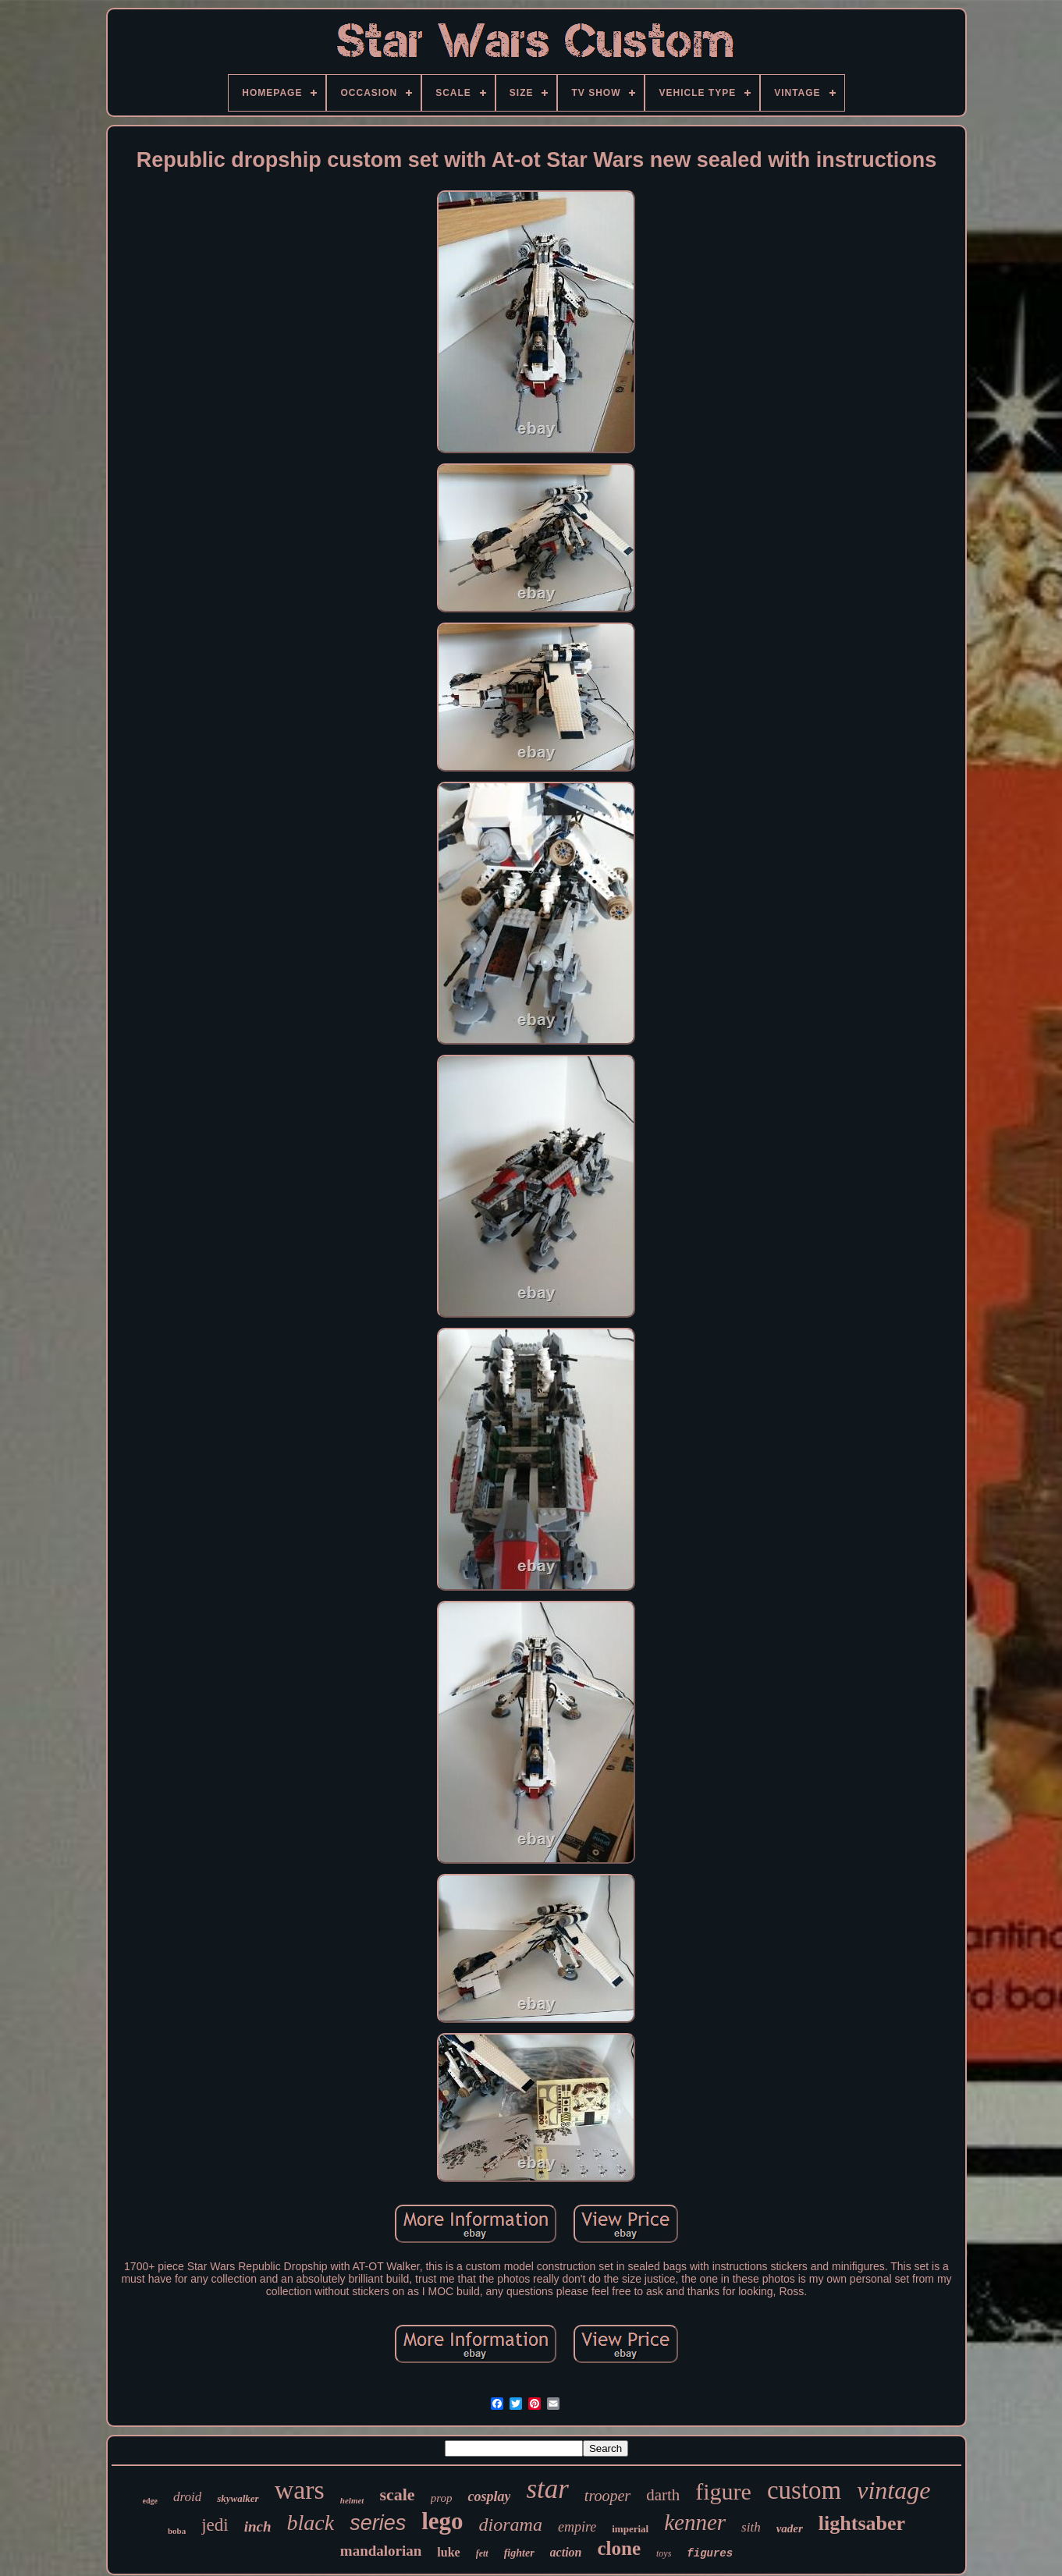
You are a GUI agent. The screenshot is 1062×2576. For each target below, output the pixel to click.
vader (789, 2528)
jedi (215, 2525)
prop (442, 2498)
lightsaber (862, 2523)
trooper (607, 2495)
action (566, 2552)
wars (300, 2489)
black (311, 2522)
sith (751, 2527)
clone (619, 2548)
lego (442, 2521)
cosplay (488, 2496)
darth (663, 2495)
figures (710, 2553)
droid (187, 2496)
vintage (893, 2490)
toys (663, 2553)
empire (577, 2527)
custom (804, 2490)
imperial (630, 2529)
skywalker (237, 2498)
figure (723, 2491)
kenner (695, 2522)
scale (396, 2494)
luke (448, 2552)
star (547, 2489)
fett (482, 2553)
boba (177, 2530)
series (378, 2523)
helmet (352, 2500)
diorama (510, 2524)
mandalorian (381, 2550)
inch (258, 2526)
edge (150, 2500)
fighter (519, 2553)
